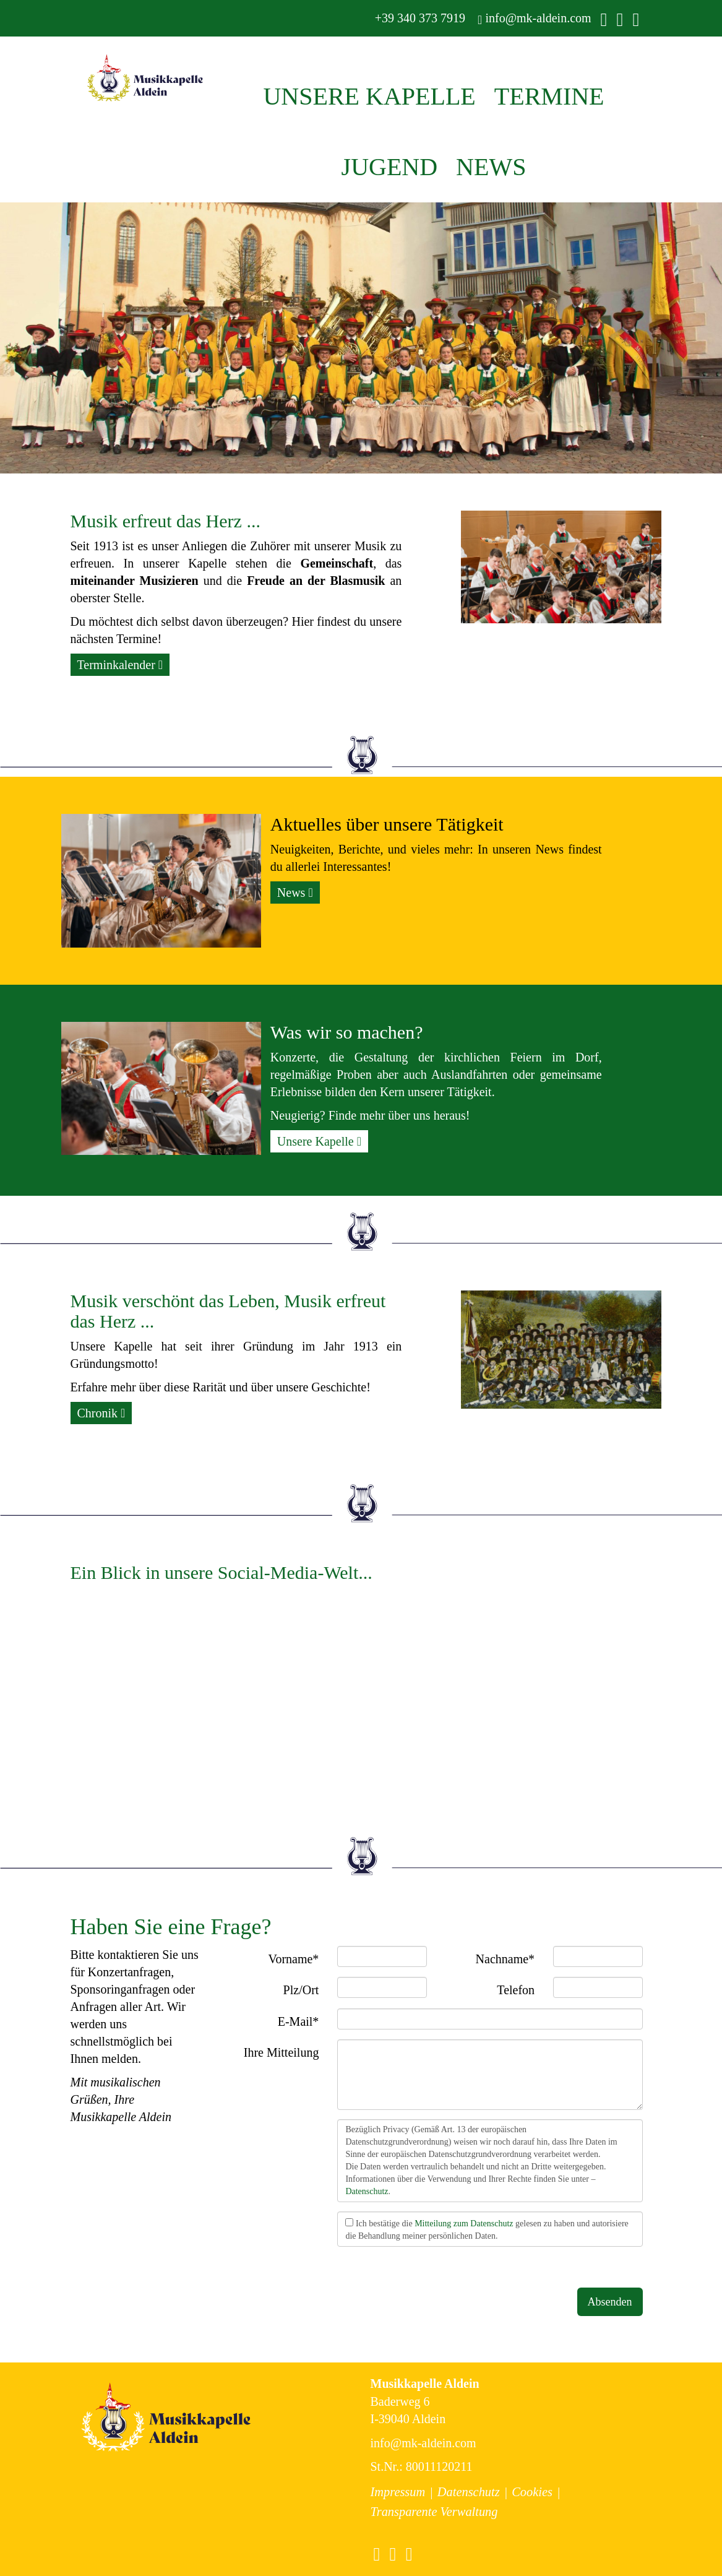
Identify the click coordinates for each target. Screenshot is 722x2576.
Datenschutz (366, 2191)
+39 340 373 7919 (418, 18)
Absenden (610, 2302)
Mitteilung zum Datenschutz (464, 2223)
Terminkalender (120, 665)
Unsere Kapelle (319, 1141)
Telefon (516, 1990)
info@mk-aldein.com (534, 18)
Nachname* (505, 1959)
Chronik (101, 1413)
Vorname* (294, 1959)
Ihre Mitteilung (281, 2052)
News (295, 892)
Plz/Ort (301, 1990)
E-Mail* (298, 2021)
